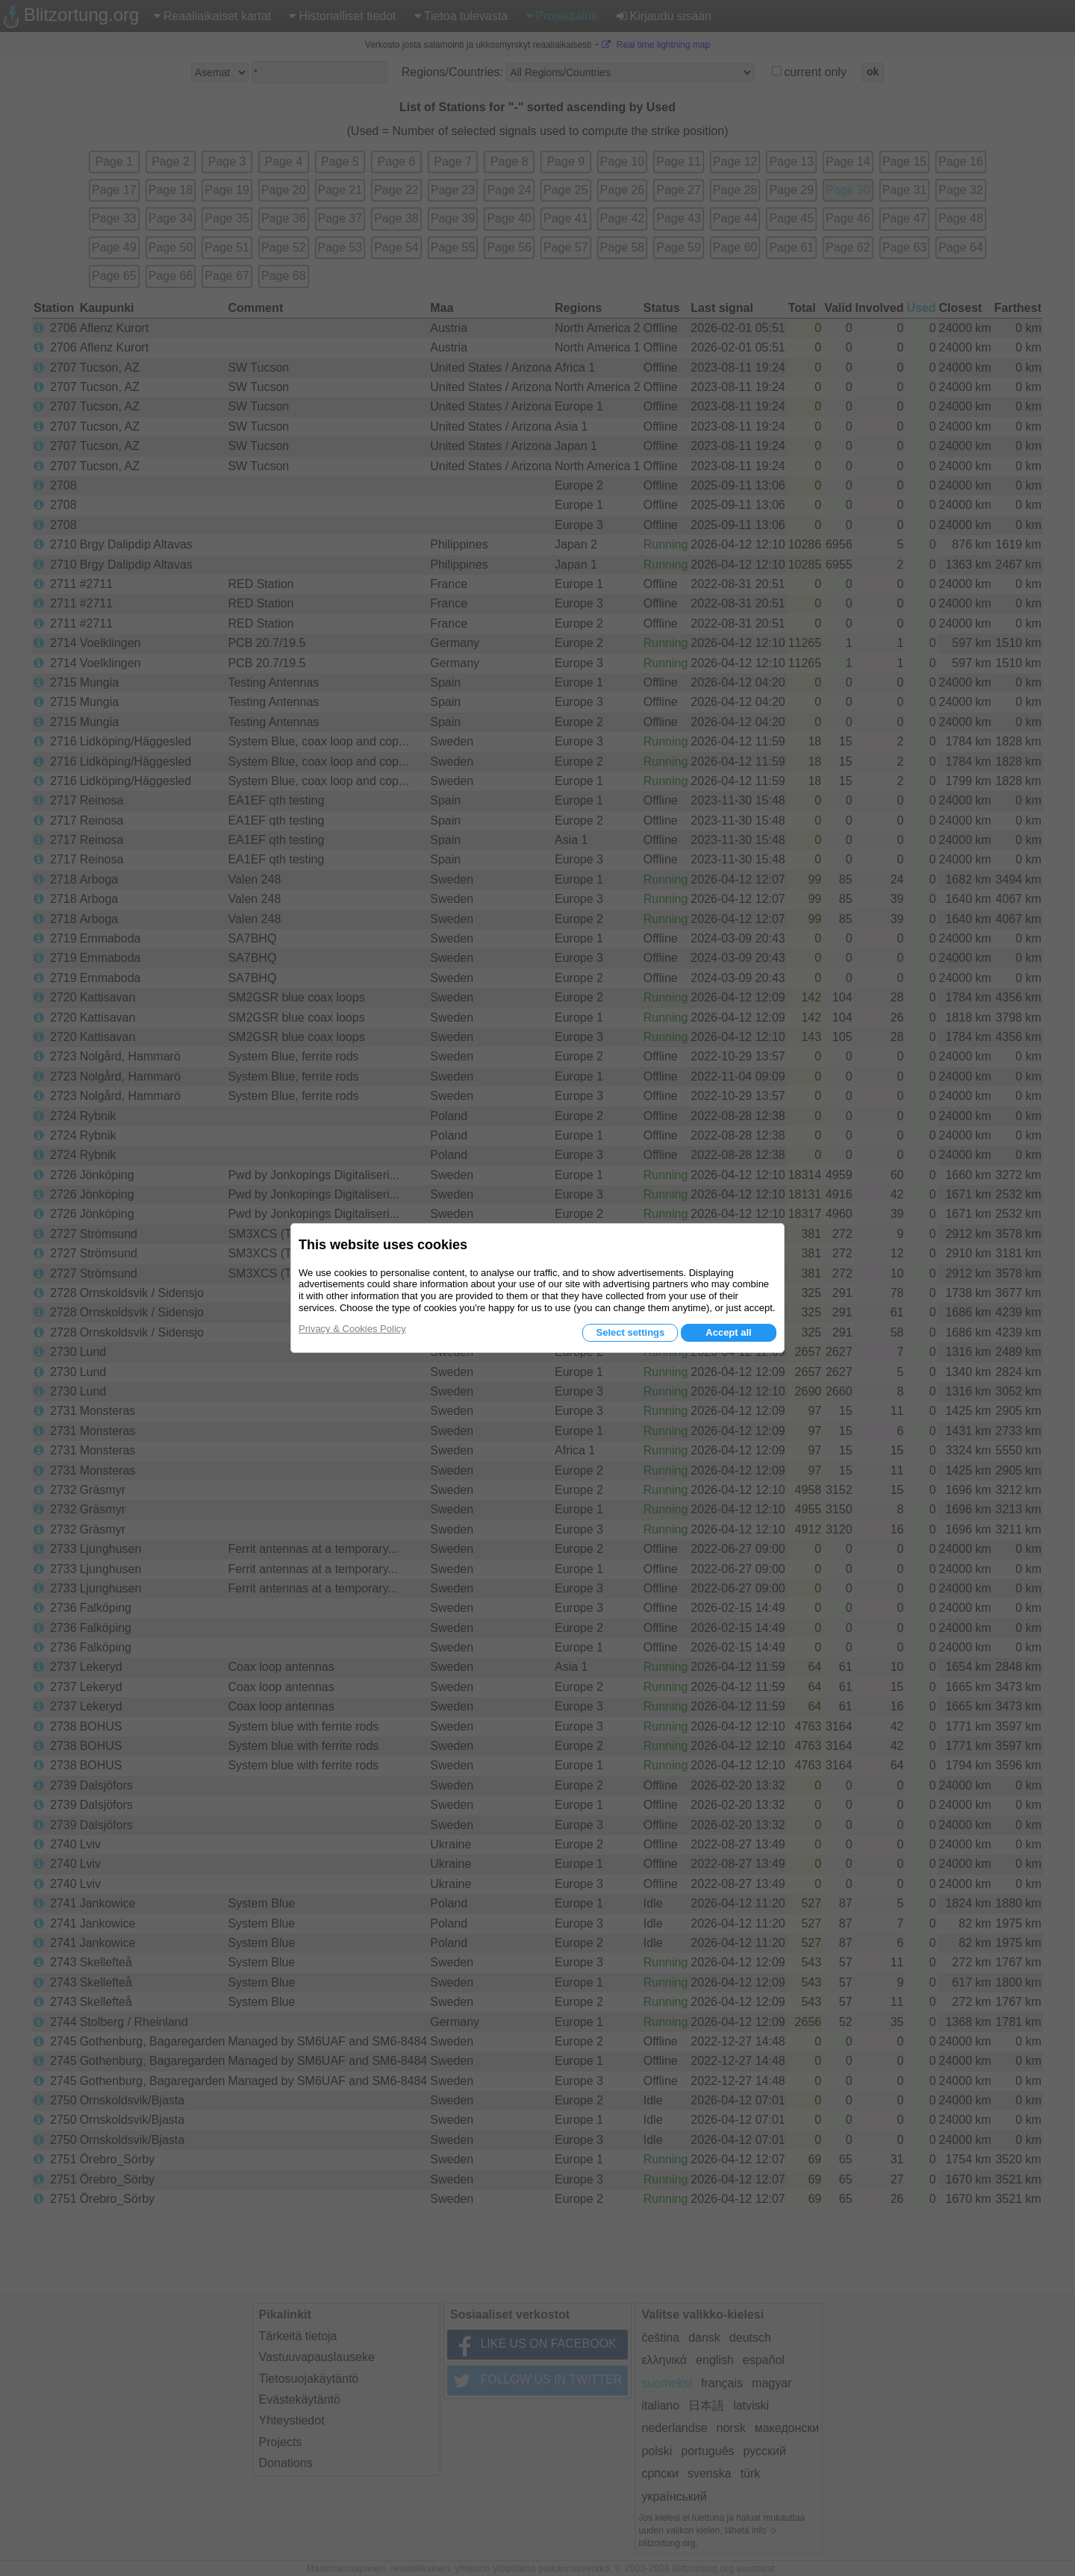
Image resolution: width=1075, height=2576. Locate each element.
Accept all (728, 1332)
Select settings (630, 1332)
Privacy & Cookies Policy (352, 1328)
